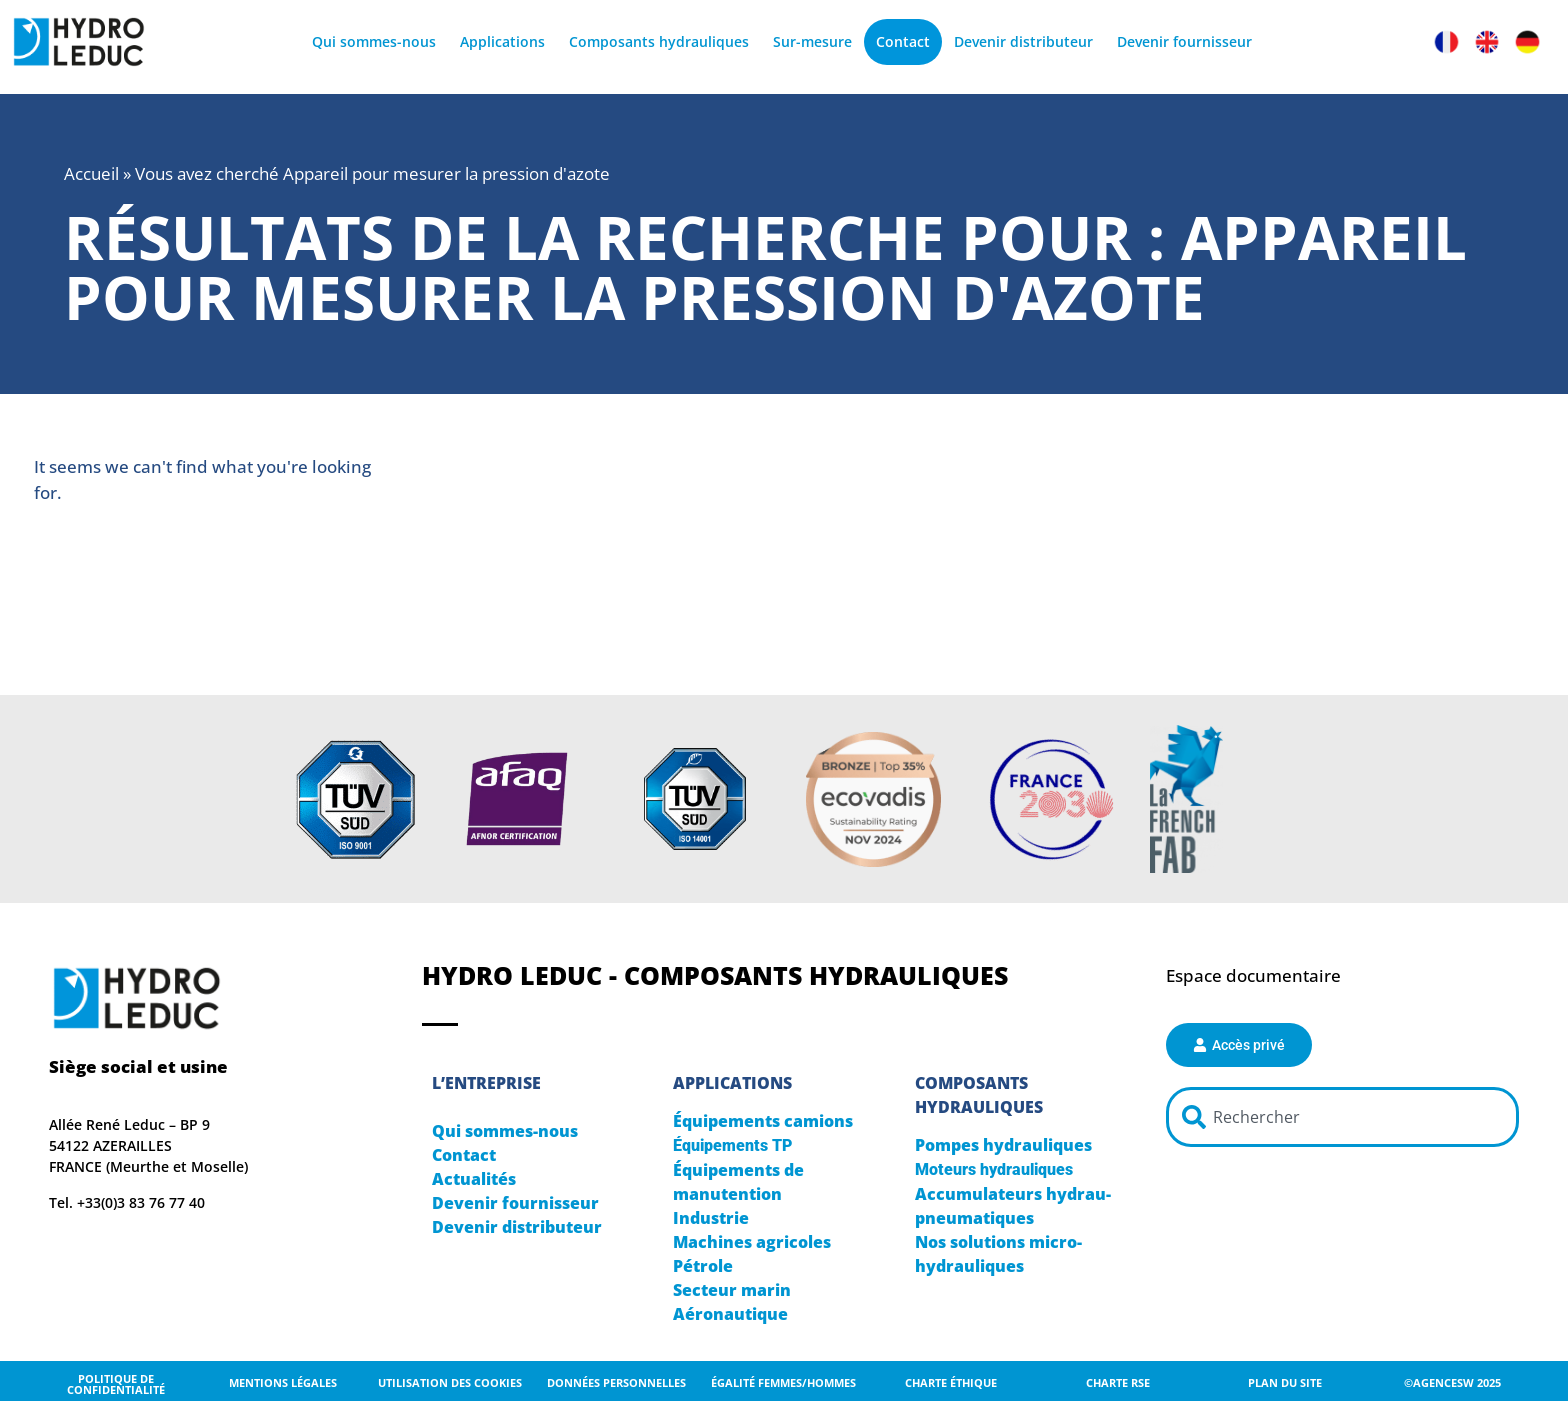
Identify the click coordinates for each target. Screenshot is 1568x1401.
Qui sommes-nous (374, 41)
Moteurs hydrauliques (994, 1169)
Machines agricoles (752, 1242)
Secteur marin (732, 1290)
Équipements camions (763, 1121)
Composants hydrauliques (659, 41)
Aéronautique (730, 1314)
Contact (903, 41)
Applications (502, 41)
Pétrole (703, 1266)
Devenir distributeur (1023, 41)
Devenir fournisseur (1184, 41)
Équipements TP (732, 1145)
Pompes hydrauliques (1003, 1145)
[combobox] (1342, 1117)
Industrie (711, 1218)
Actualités (474, 1179)
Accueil (91, 173)
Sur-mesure (812, 41)
